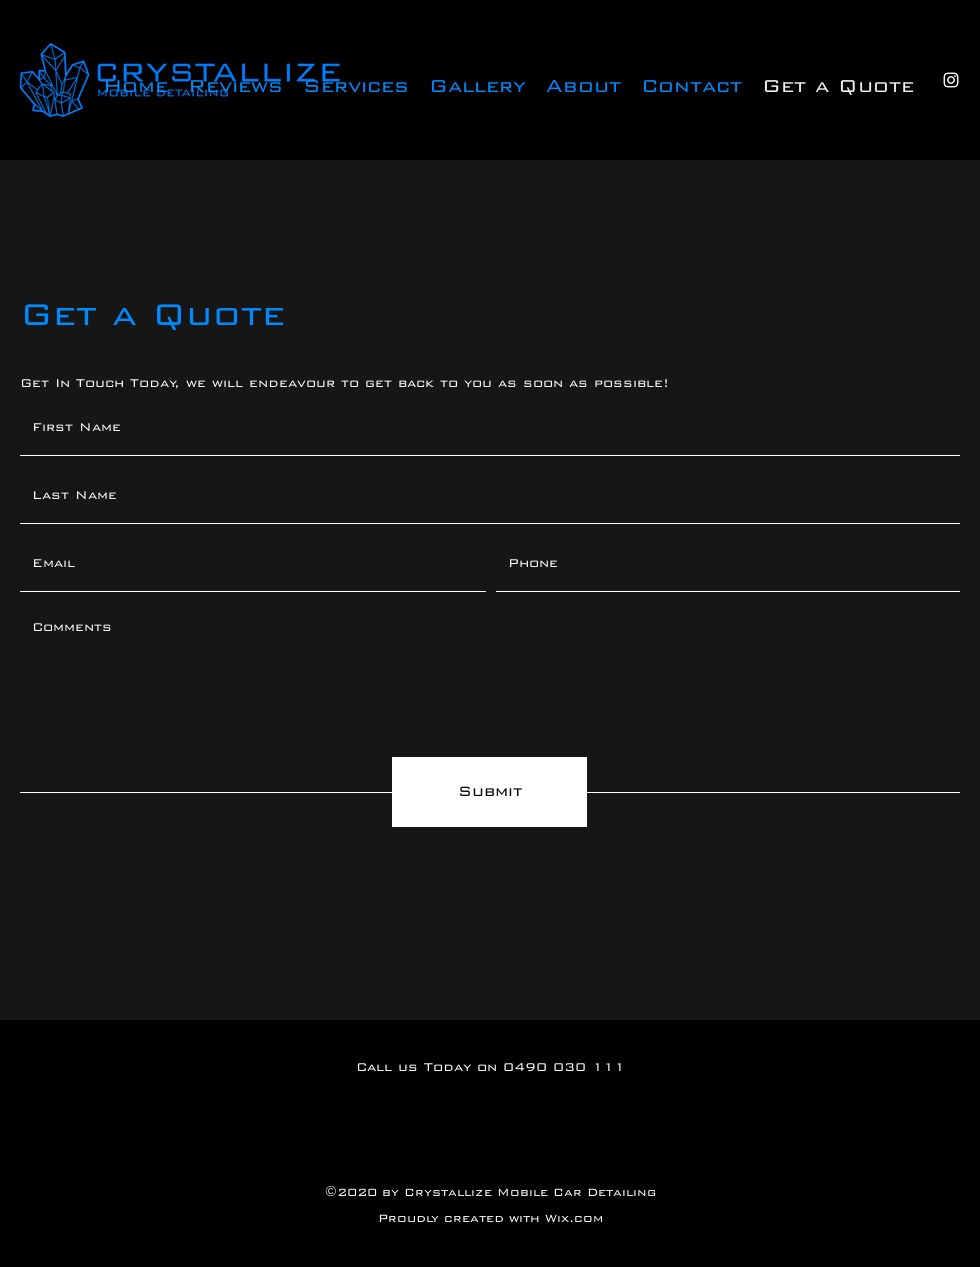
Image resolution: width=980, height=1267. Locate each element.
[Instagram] (951, 80)
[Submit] (489, 792)
